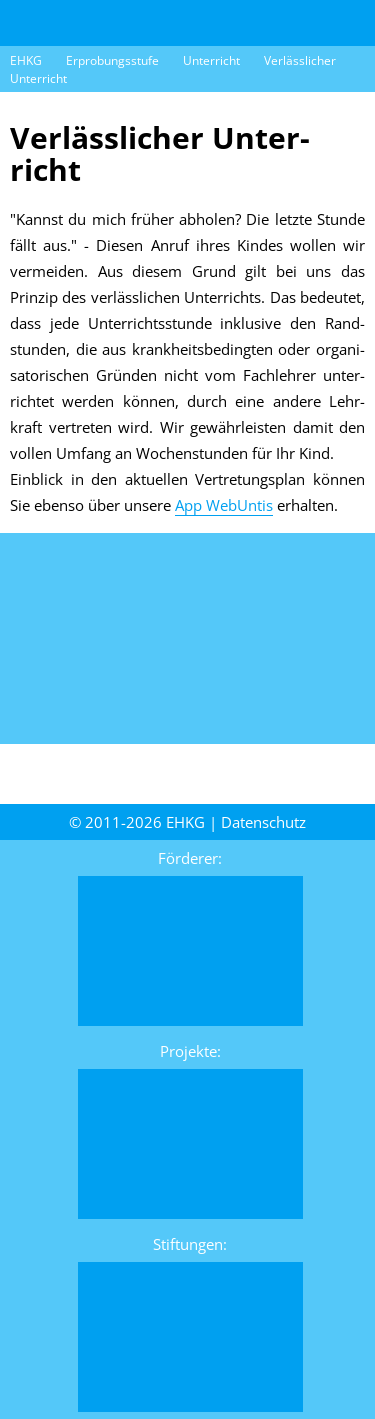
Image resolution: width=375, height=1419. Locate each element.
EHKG (26, 60)
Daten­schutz (263, 822)
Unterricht (211, 60)
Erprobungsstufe (112, 60)
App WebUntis (224, 505)
